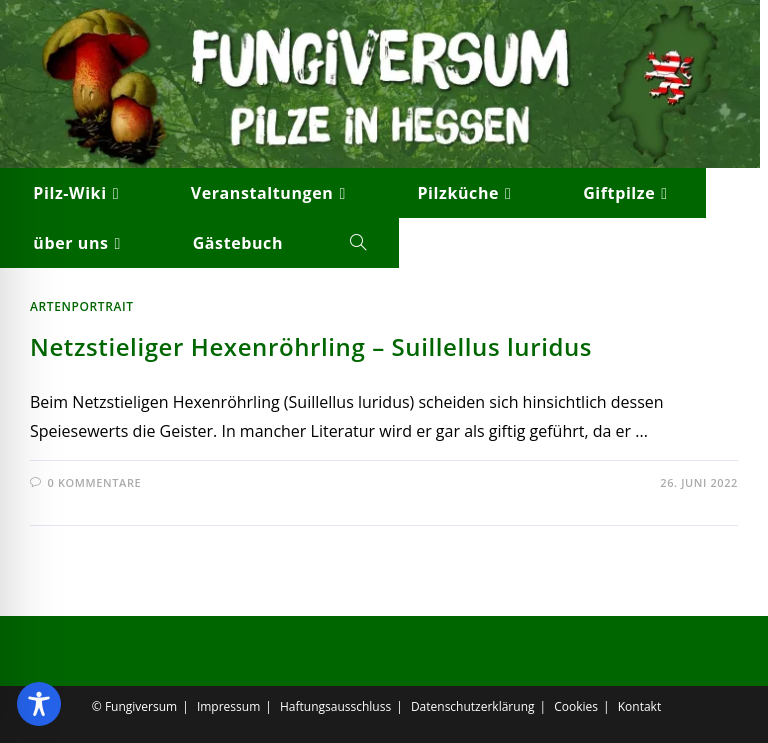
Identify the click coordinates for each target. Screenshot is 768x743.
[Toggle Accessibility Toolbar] (39, 704)
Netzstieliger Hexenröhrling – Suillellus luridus (311, 346)
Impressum (228, 706)
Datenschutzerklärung (473, 706)
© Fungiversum (134, 706)
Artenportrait (82, 306)
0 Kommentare (95, 482)
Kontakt (639, 706)
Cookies (576, 706)
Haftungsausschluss (335, 706)
